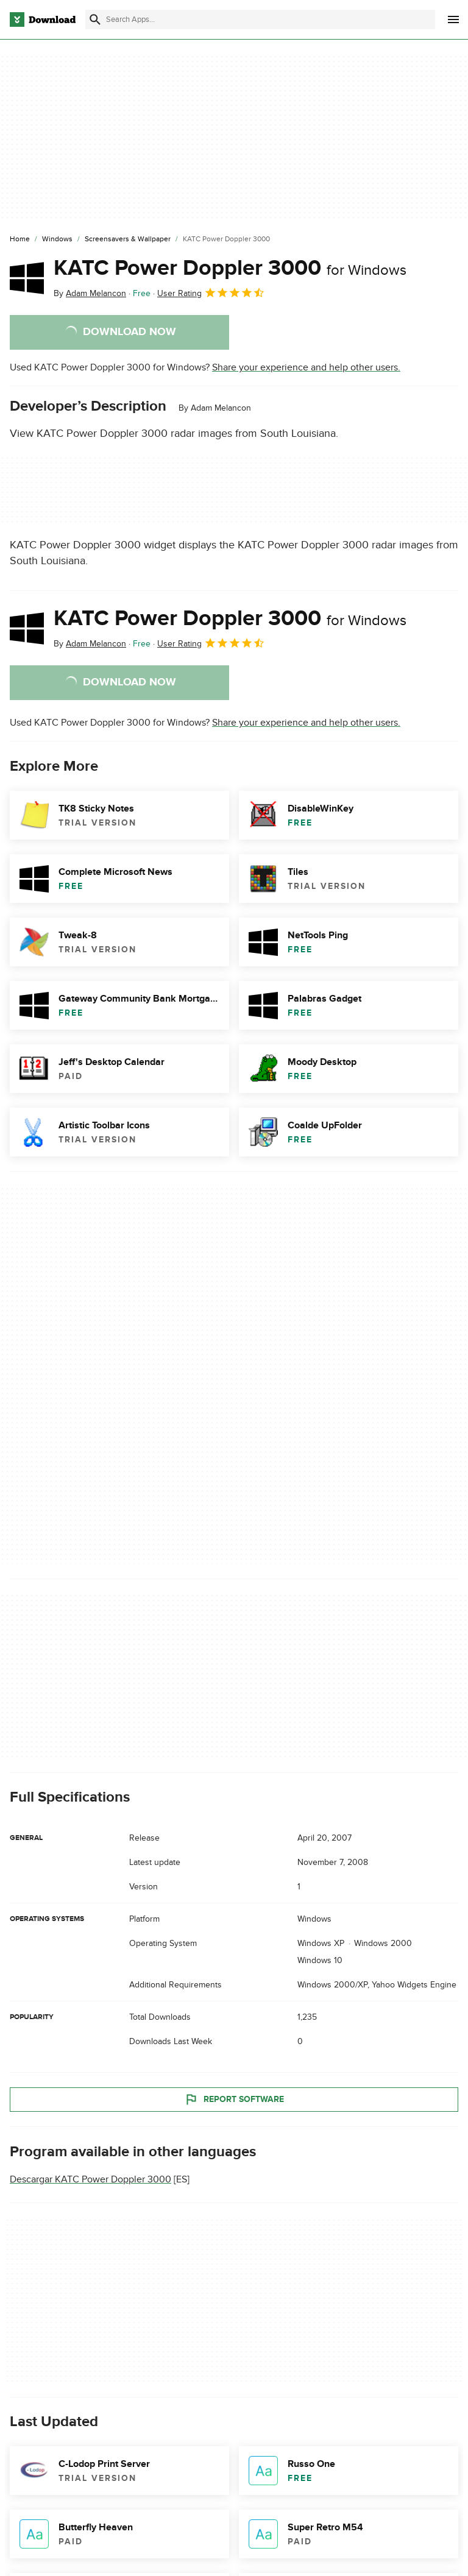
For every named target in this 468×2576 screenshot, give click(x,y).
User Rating (211, 292)
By (90, 293)
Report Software (234, 2099)
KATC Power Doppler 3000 (230, 268)
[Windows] (57, 239)
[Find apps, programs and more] (260, 19)
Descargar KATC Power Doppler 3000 (90, 2179)
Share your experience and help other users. (306, 367)
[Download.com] (43, 19)
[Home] (20, 239)
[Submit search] (95, 19)
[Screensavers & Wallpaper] (128, 239)
